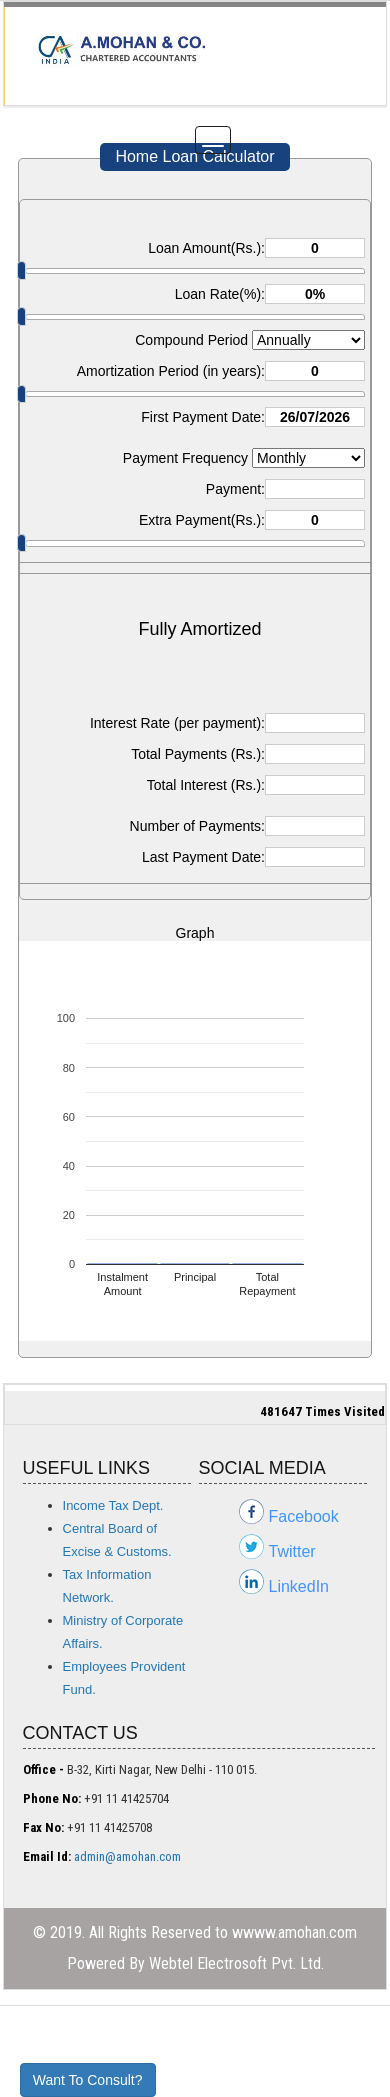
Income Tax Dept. (113, 1505)
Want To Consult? (88, 2080)
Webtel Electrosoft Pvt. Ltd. (236, 1963)
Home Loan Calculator (194, 156)
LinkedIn (299, 1586)
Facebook (304, 1516)
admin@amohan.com (127, 1856)
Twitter (292, 1551)
